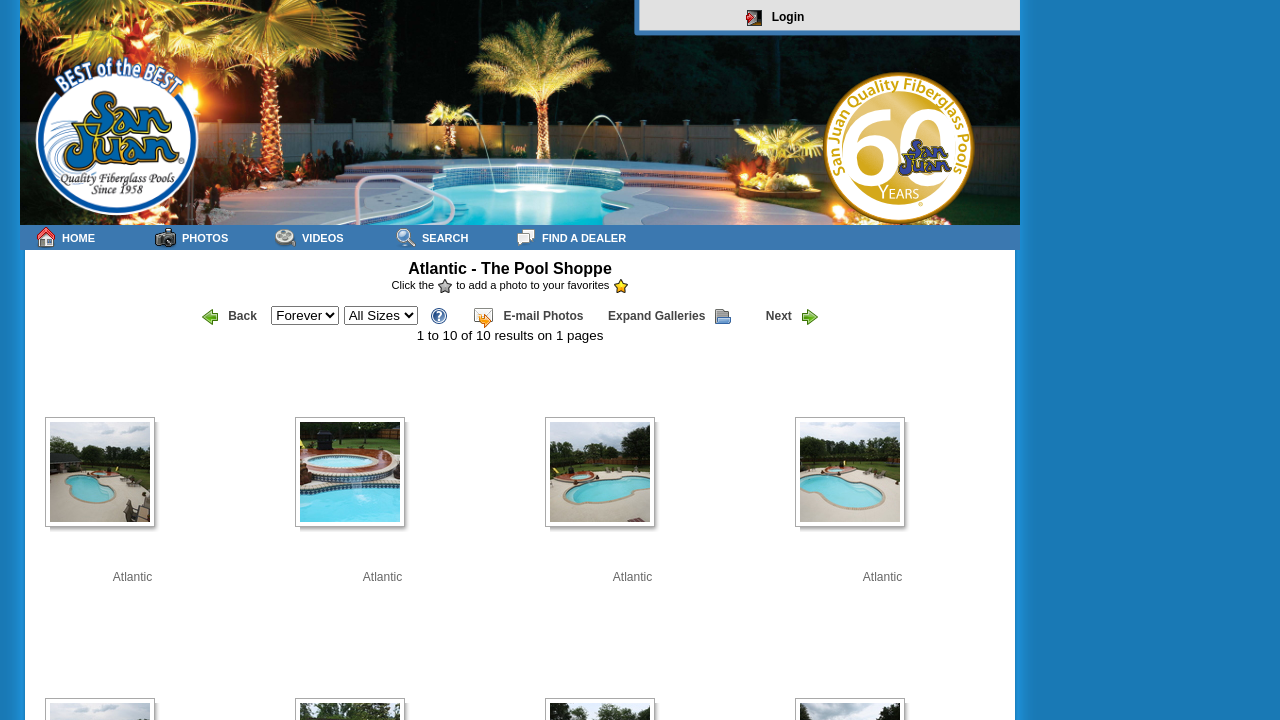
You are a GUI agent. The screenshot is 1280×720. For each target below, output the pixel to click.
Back (229, 317)
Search (431, 237)
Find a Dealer (570, 237)
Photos (191, 237)
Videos (309, 237)
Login (775, 18)
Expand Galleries (669, 317)
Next (792, 317)
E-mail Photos (528, 317)
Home (65, 237)
